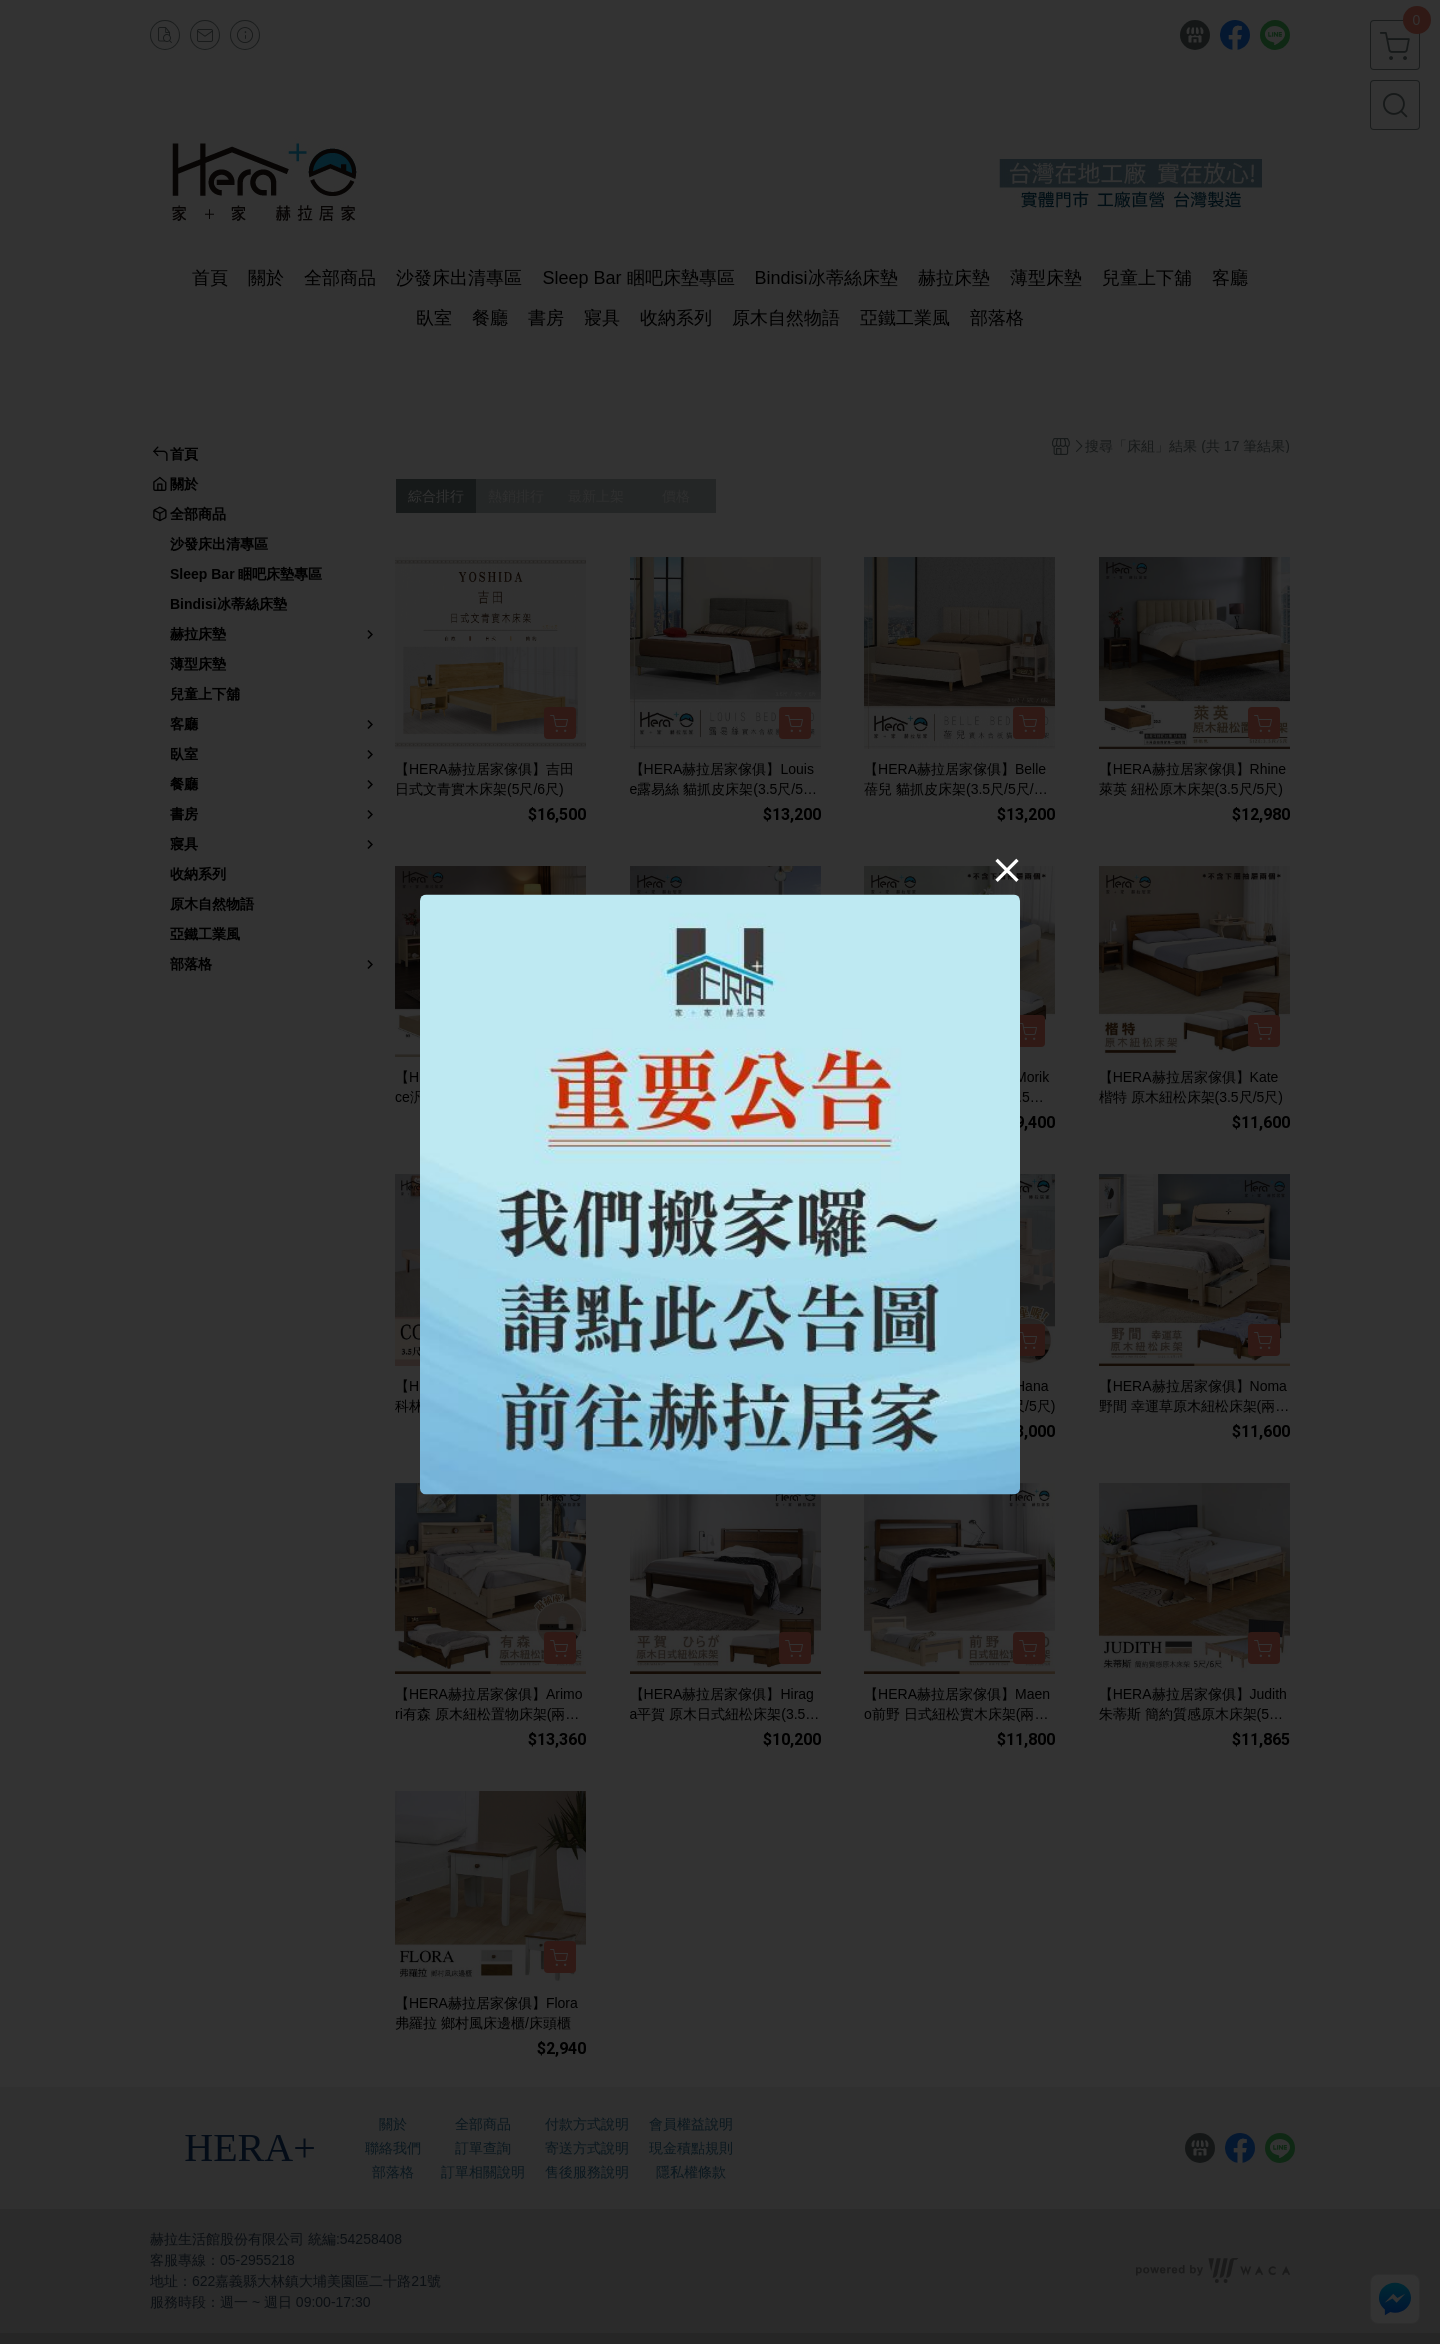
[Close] (1007, 870)
